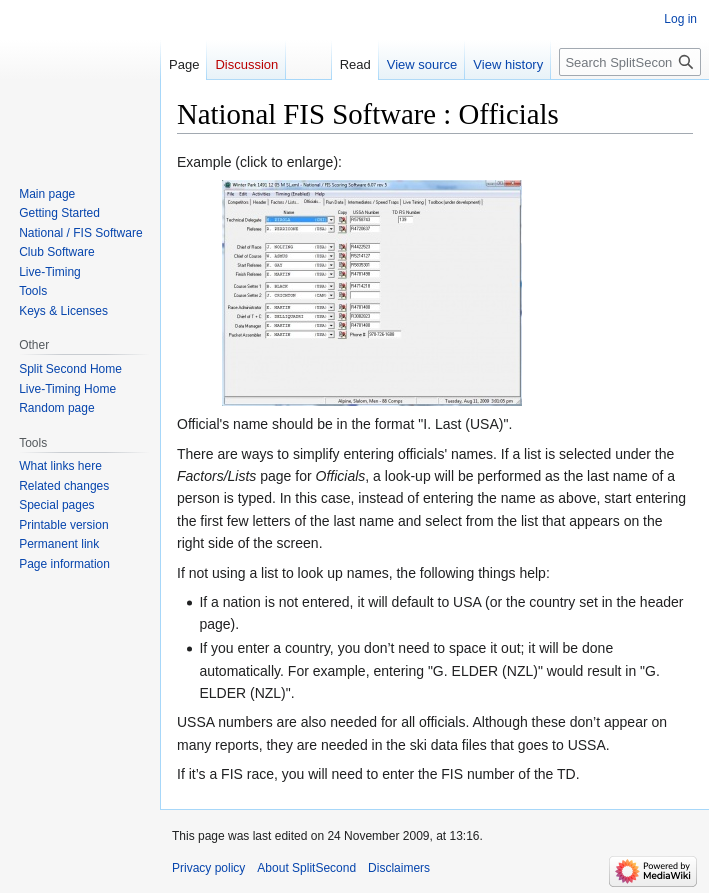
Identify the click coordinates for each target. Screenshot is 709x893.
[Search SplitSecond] (630, 62)
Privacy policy (208, 868)
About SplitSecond (306, 868)
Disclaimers (399, 868)
